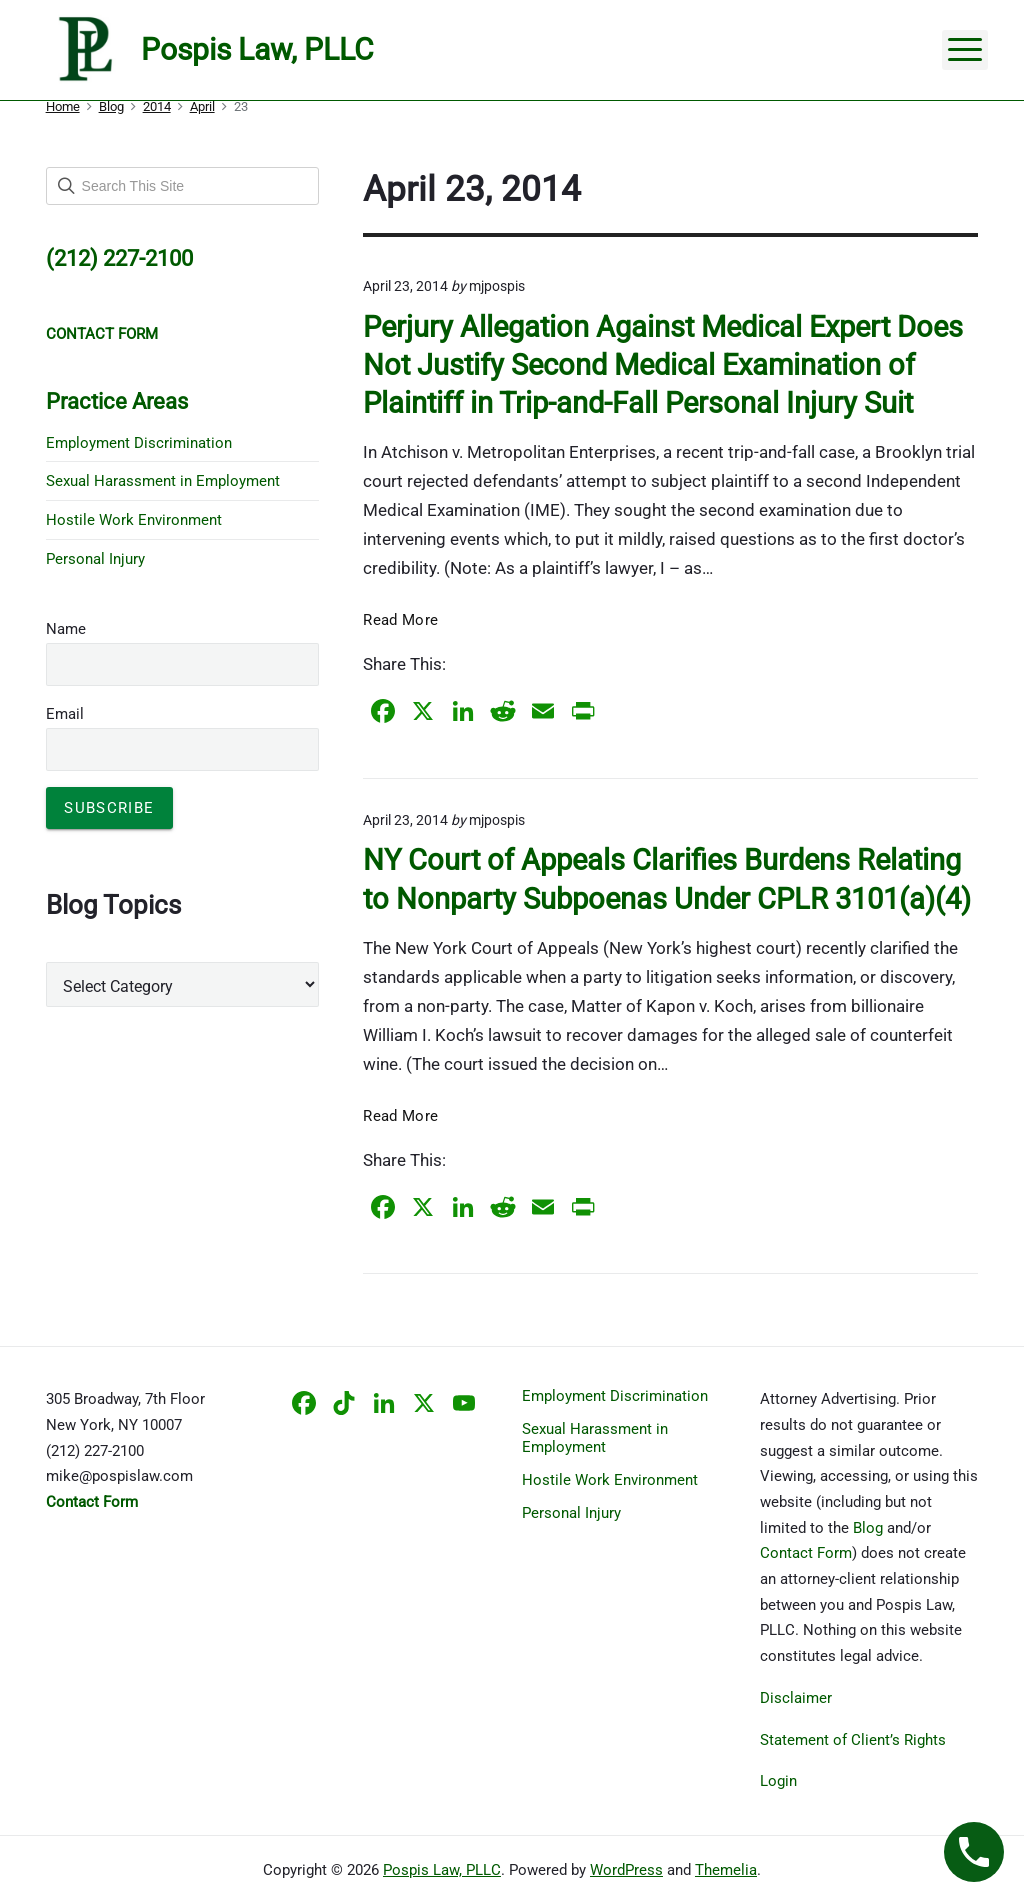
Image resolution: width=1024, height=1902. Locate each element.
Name (66, 629)
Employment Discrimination (139, 443)
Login (778, 1781)
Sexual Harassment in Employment (163, 481)
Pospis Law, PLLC (442, 1870)
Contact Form (806, 1553)
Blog (868, 1528)
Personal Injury (95, 559)
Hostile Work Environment (134, 520)
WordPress (626, 1870)
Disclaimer (796, 1698)
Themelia (726, 1870)
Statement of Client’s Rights (853, 1740)
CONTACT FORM (102, 334)
